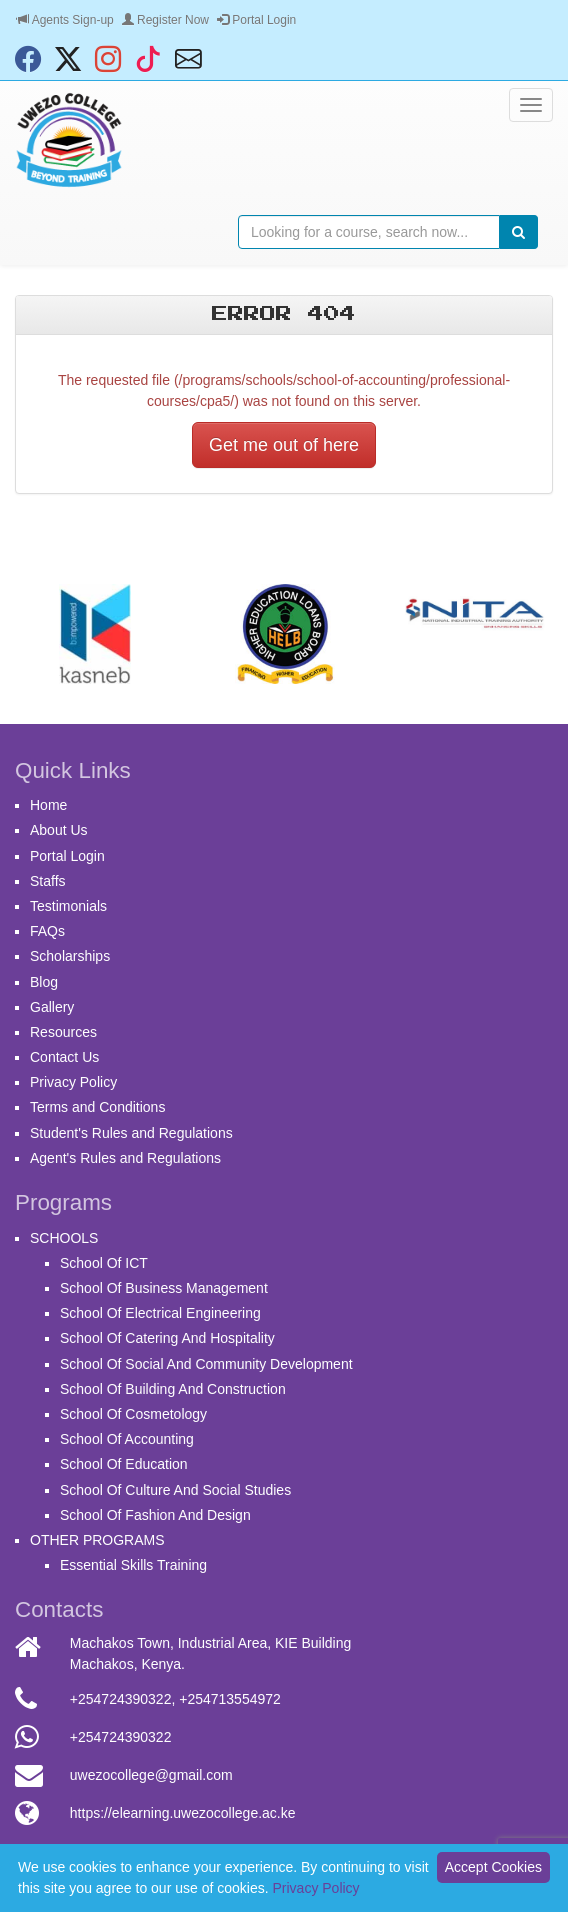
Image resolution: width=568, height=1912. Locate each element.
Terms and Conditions (97, 1107)
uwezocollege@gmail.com (151, 1775)
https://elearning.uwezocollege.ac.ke (183, 1813)
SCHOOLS (64, 1238)
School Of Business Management (164, 1288)
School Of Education (124, 1464)
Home (48, 805)
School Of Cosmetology (133, 1414)
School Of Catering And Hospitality (167, 1338)
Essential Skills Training (133, 1565)
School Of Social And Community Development (206, 1364)
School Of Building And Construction (173, 1389)
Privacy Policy (73, 1082)
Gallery (52, 1007)
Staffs (48, 881)
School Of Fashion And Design (155, 1515)
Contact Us (64, 1057)
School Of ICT (104, 1263)
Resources (63, 1032)
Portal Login (256, 20)
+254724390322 (121, 1699)
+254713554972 (230, 1699)
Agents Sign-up (65, 20)
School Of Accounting (127, 1439)
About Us (59, 830)
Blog (44, 982)
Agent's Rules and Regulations (125, 1158)
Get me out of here (284, 445)
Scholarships (70, 956)
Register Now (165, 20)
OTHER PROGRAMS (97, 1540)
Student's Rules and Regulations (131, 1133)
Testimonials (68, 906)
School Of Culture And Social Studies (175, 1490)
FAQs (47, 931)
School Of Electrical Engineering (160, 1313)
